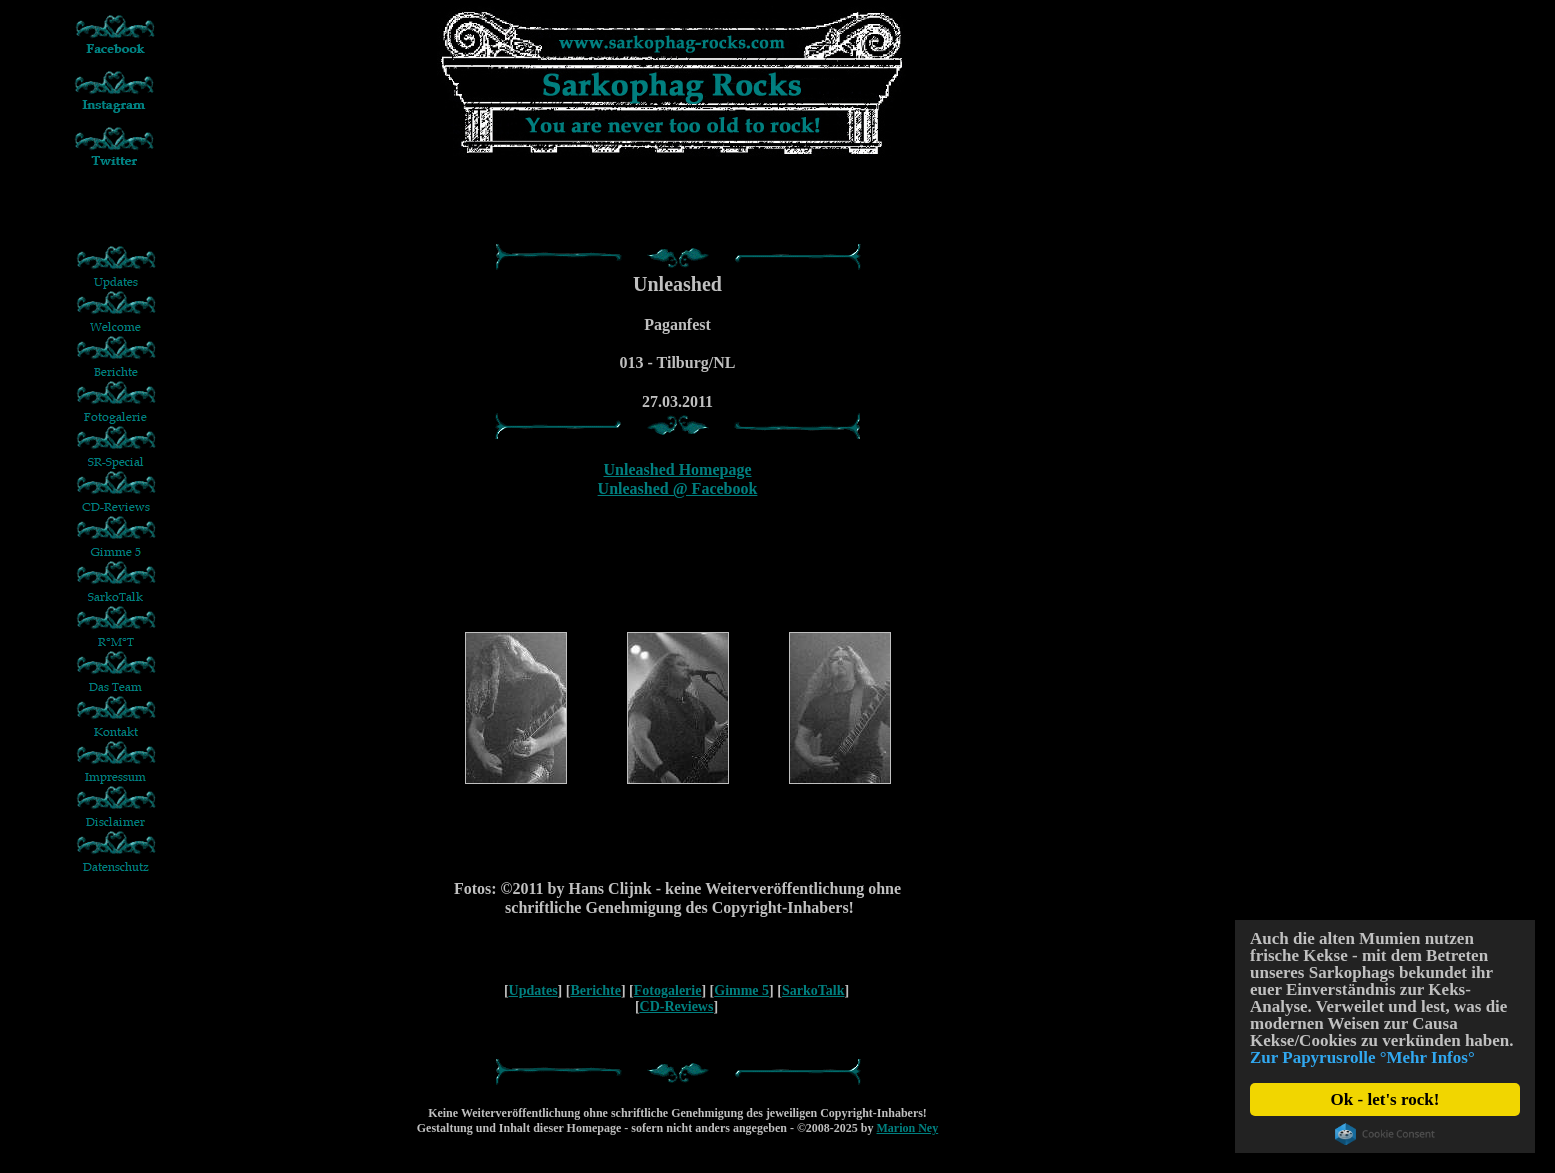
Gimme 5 (741, 990)
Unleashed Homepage (678, 469)
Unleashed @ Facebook (678, 488)
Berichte (595, 990)
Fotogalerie (668, 990)
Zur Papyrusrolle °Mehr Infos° (1362, 1057)
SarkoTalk (813, 990)
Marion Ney (908, 1128)
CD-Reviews (677, 1006)
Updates (533, 990)
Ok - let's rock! (1385, 1099)
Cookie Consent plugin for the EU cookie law (1385, 1134)
